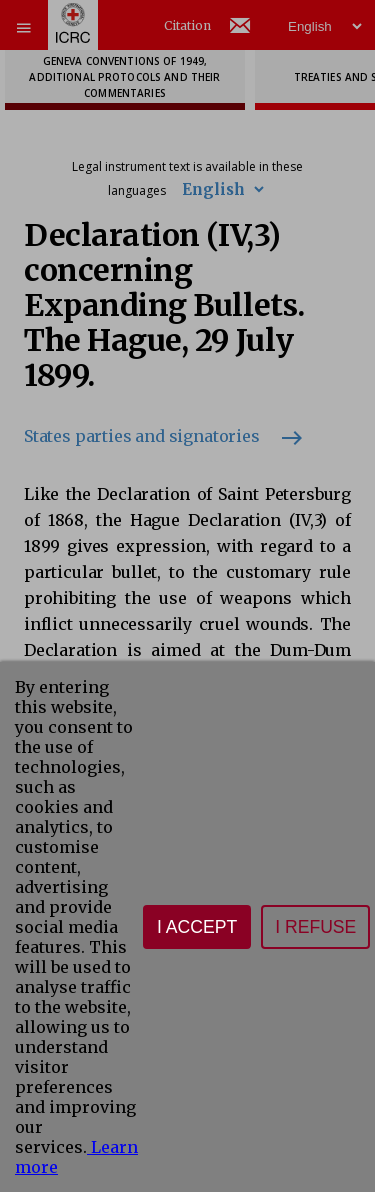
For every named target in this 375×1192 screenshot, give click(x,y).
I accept (197, 927)
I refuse (315, 927)
